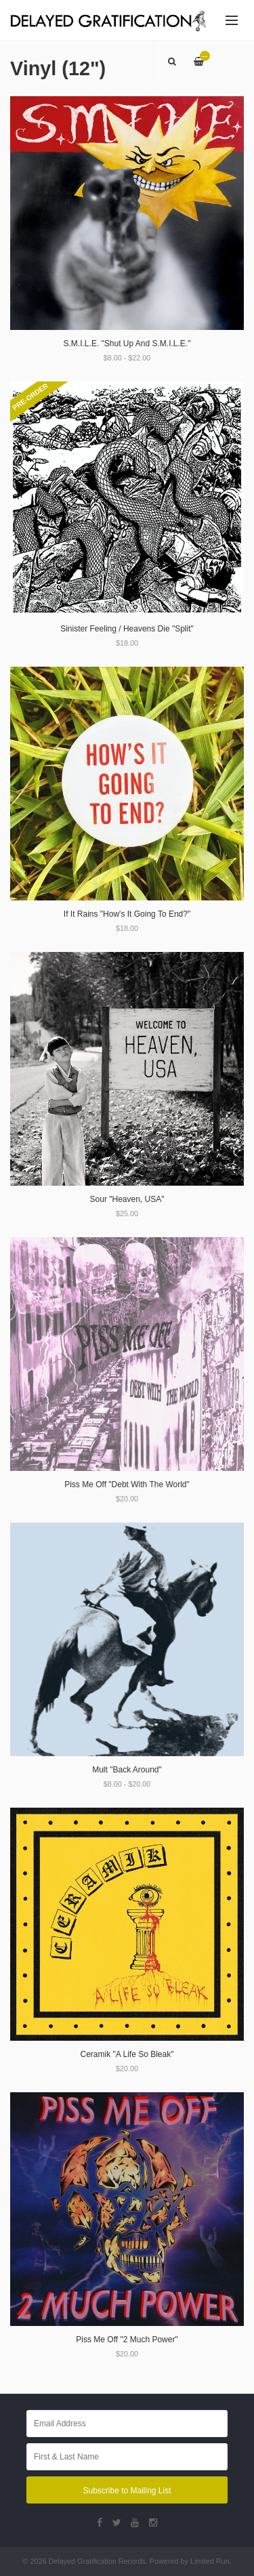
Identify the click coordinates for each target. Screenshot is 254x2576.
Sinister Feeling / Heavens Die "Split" (127, 628)
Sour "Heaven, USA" (127, 1199)
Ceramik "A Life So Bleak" (127, 2054)
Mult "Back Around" (127, 1769)
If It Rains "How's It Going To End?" (127, 914)
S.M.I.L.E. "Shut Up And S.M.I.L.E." (127, 343)
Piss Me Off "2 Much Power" (126, 2339)
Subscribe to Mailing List (127, 2490)
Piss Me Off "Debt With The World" (127, 1484)
